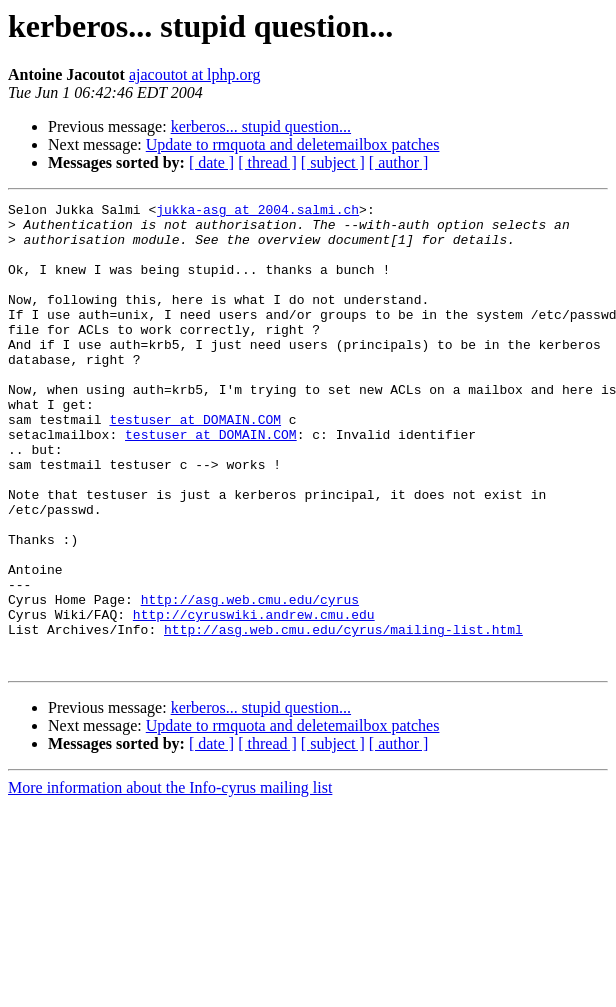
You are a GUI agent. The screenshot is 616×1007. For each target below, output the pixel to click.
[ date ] (211, 162)
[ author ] (399, 162)
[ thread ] (267, 162)
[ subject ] (333, 162)
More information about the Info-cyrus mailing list (170, 880)
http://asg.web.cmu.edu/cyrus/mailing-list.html (343, 716)
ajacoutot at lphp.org (195, 74)
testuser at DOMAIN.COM (195, 464)
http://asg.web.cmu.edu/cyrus (250, 680)
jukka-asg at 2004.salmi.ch (257, 212)
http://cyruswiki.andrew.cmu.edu (254, 698)
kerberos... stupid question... (261, 126)
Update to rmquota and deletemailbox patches (293, 144)
